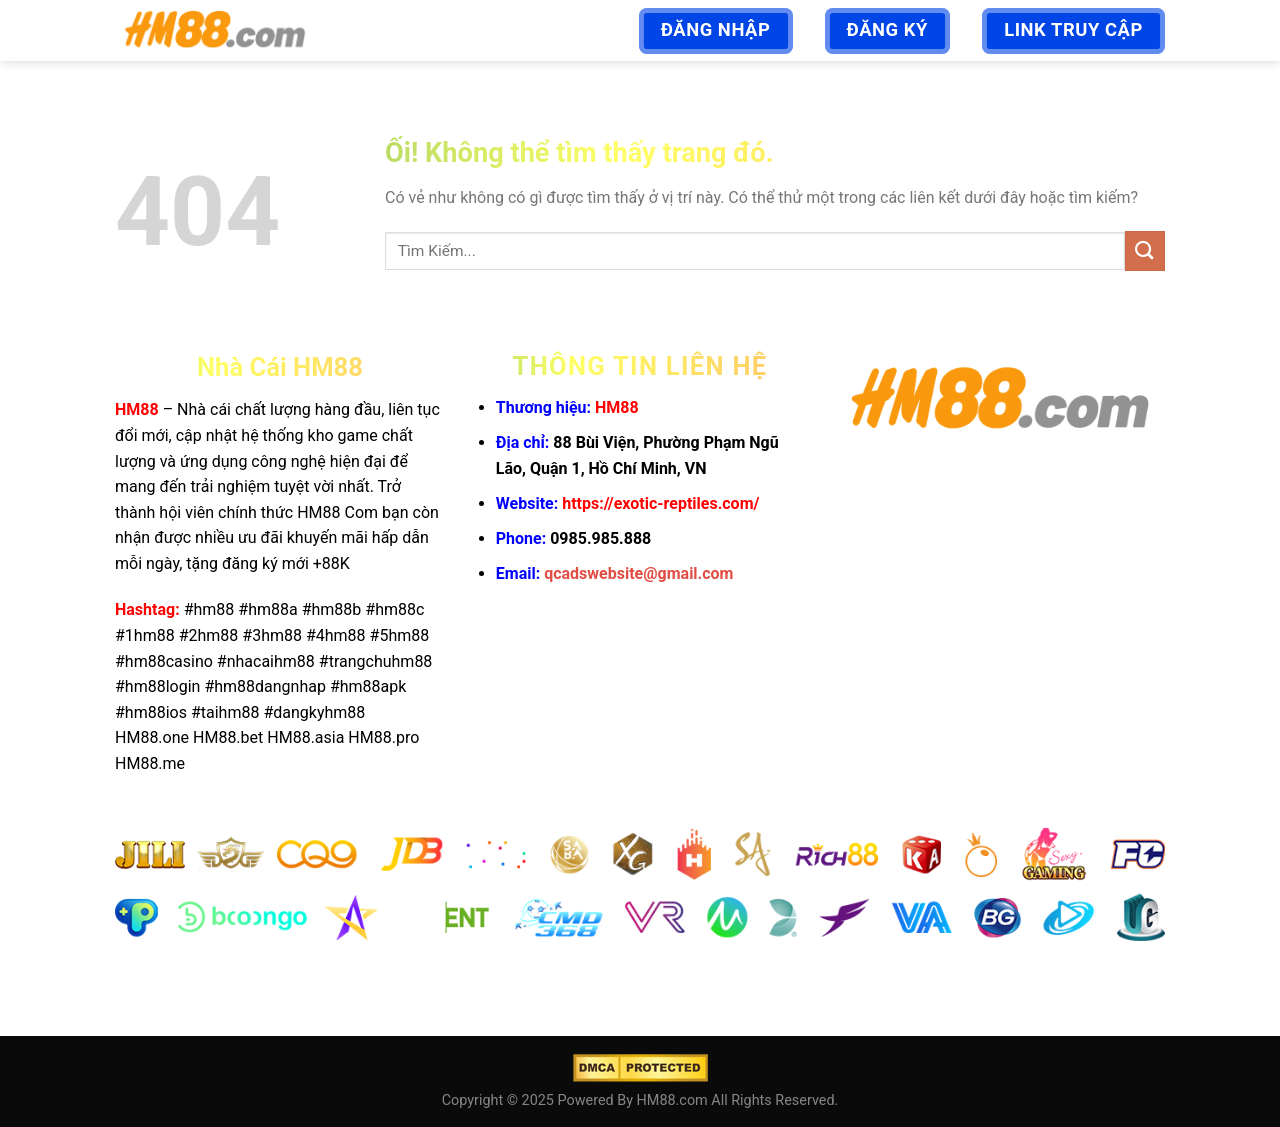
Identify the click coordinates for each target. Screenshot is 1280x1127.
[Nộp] (1145, 250)
